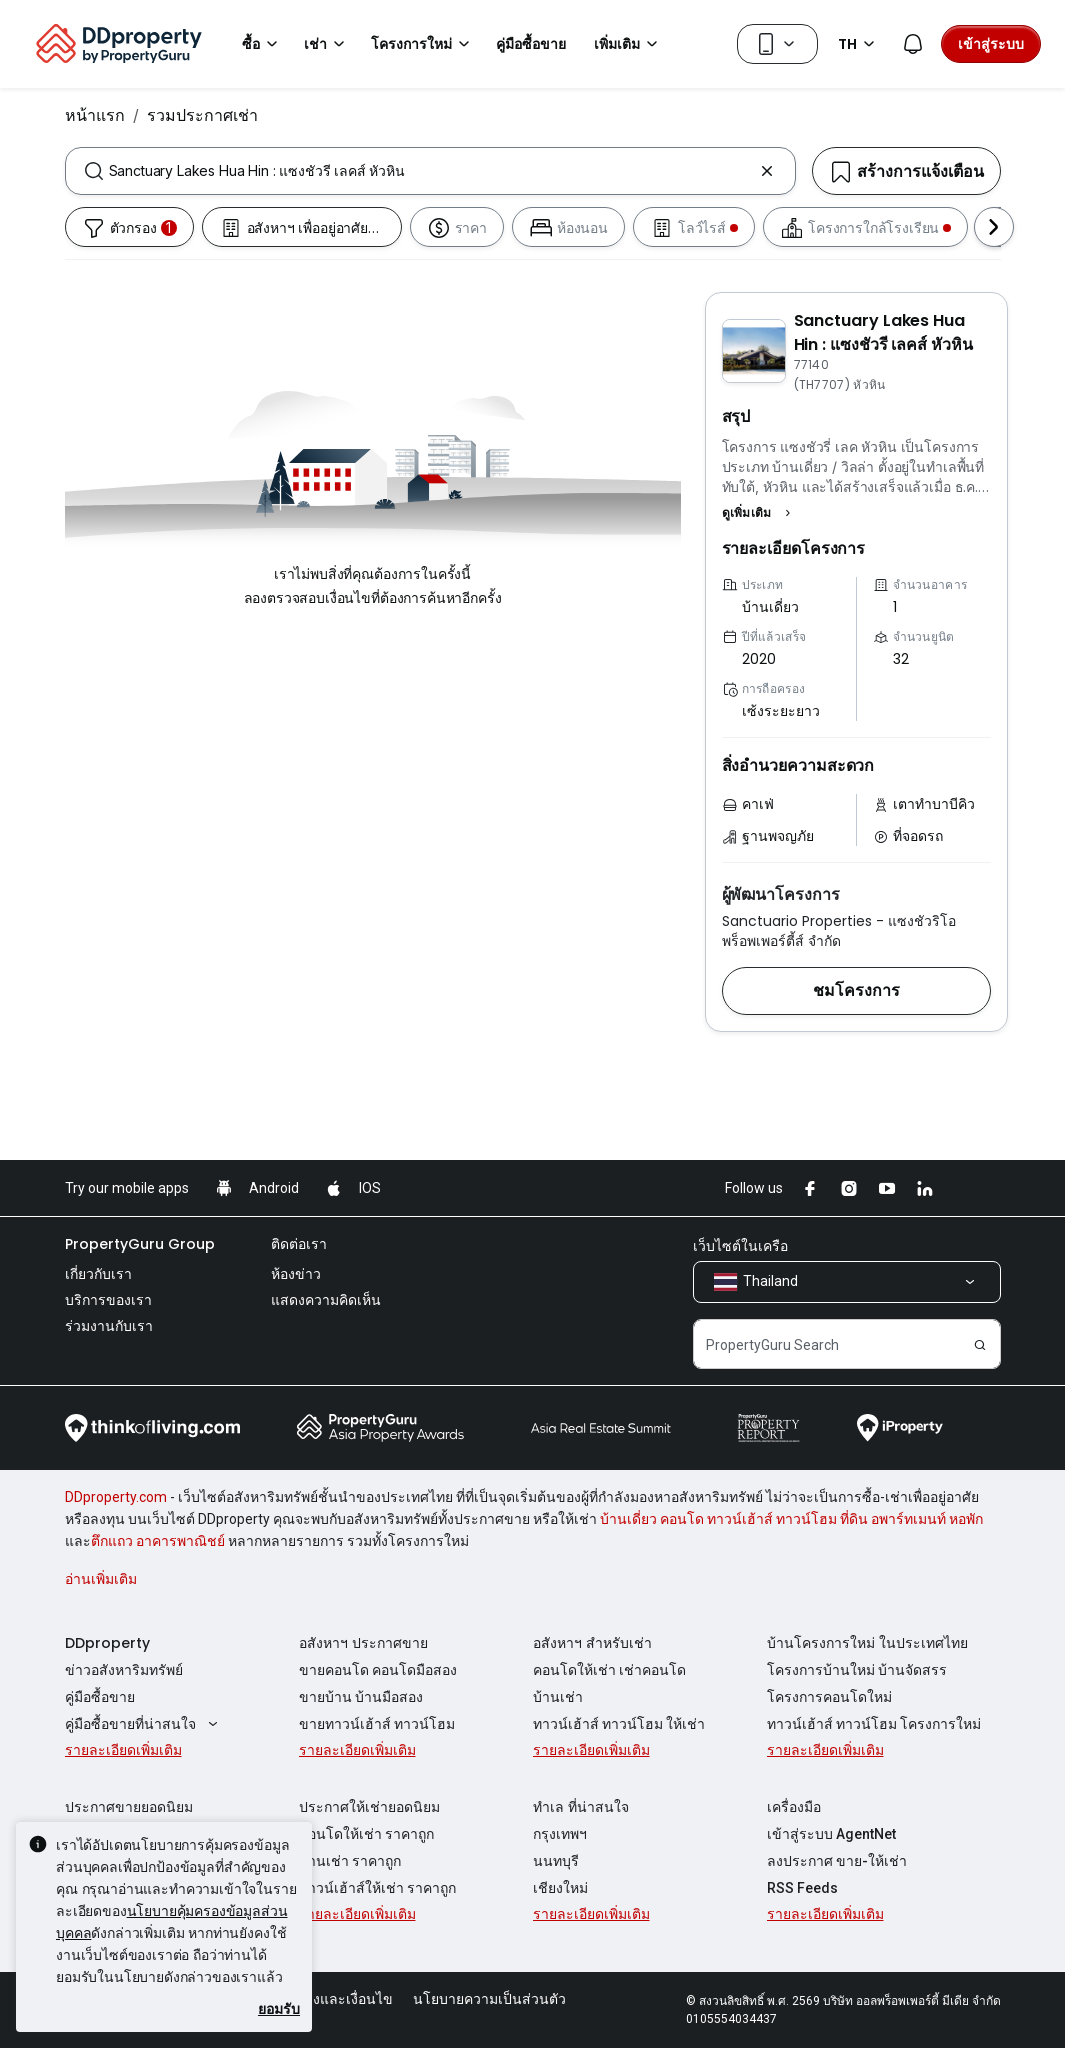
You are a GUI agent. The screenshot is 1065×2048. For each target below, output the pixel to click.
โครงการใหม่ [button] (423, 44)
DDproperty (107, 1643)
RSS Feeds (802, 1888)
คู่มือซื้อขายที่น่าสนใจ (144, 1724)
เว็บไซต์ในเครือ (740, 1246)
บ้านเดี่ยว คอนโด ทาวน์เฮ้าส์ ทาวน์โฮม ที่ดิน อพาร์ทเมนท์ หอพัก (791, 1519)
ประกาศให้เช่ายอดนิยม (369, 1807)
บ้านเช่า (558, 1697)
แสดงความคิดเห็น (326, 1300)
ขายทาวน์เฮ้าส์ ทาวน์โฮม (377, 1724)
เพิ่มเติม (629, 44)
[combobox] (430, 171)
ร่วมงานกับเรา (109, 1326)
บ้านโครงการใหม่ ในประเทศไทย (867, 1643)
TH (859, 44)
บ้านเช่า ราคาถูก (350, 1861)
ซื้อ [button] (263, 44)
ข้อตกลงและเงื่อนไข (331, 1999)
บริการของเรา (108, 1300)
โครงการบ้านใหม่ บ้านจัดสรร (857, 1670)
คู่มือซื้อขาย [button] (531, 44)
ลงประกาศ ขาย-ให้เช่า (837, 1861)
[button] (759, 513)
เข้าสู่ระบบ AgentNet (831, 1834)
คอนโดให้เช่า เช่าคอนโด (609, 1670)
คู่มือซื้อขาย (100, 1697)
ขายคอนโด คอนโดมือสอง (378, 1670)
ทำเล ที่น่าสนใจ (581, 1807)
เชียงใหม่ (560, 1888)
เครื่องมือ (794, 1807)
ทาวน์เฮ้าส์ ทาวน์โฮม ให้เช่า (619, 1724)
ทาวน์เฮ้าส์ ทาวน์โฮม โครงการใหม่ (874, 1724)
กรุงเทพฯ (560, 1834)
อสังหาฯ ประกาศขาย (363, 1643)
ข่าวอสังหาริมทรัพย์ (124, 1670)
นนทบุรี (556, 1861)
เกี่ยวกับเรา (98, 1274)
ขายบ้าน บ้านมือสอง (361, 1697)
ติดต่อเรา (299, 1244)
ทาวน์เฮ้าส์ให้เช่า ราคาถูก (377, 1888)
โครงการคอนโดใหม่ (829, 1697)
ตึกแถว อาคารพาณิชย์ (158, 1541)
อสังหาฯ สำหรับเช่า (592, 1643)
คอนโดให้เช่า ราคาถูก (366, 1834)
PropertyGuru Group (140, 1244)
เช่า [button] (327, 44)
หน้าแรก (95, 115)
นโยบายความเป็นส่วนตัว (489, 1999)
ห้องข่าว (296, 1274)
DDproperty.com (116, 1497)
